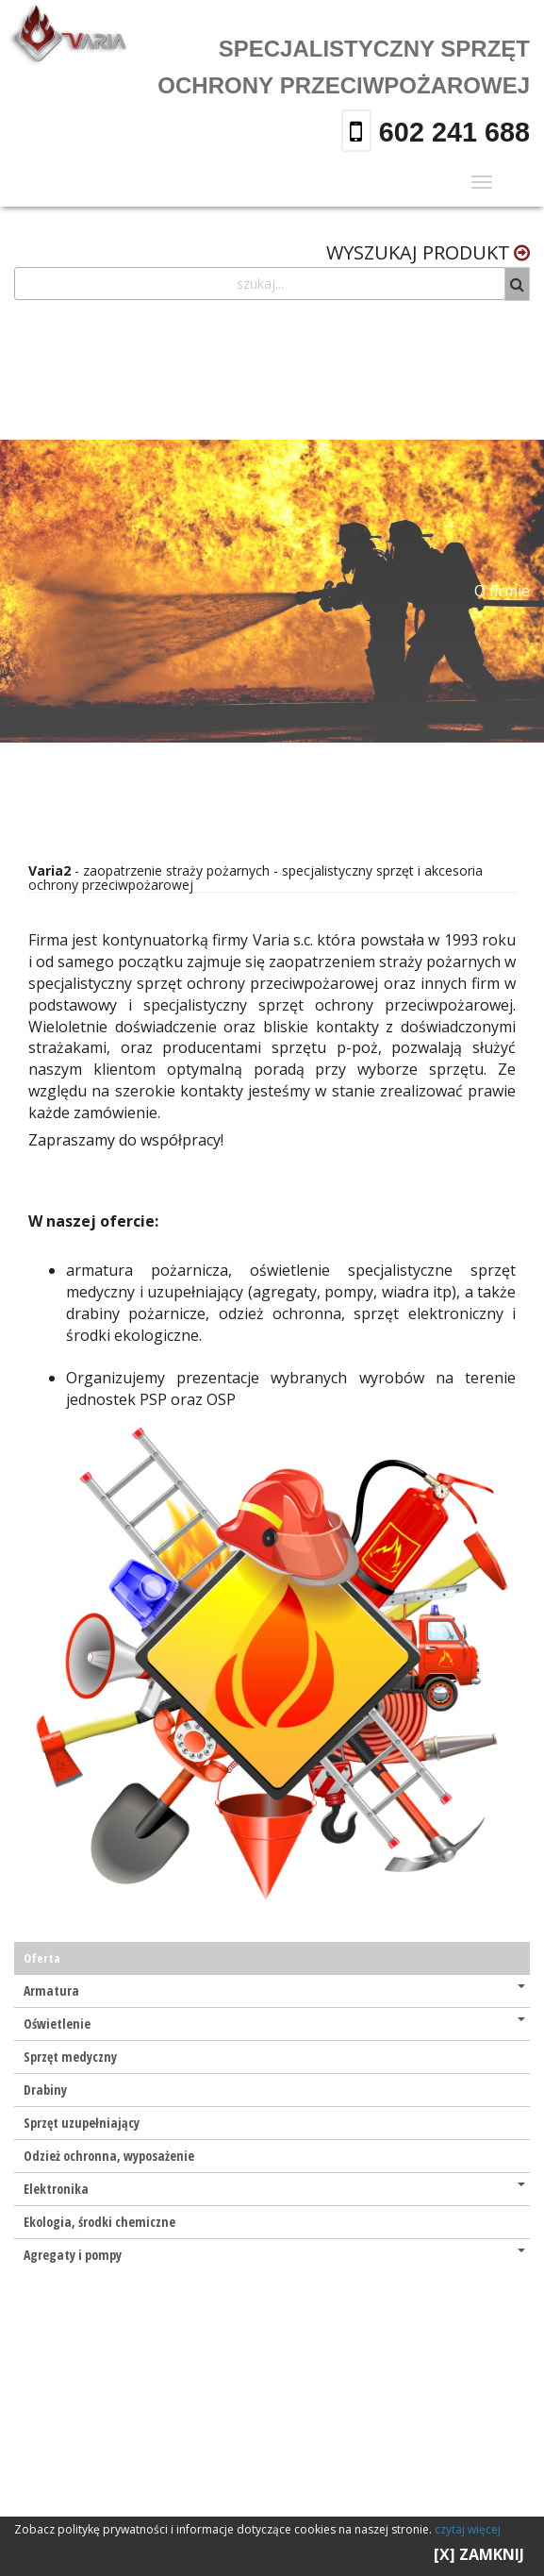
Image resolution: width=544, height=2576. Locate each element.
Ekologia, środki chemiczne (99, 2222)
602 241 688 (450, 132)
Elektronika (274, 2189)
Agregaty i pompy (274, 2255)
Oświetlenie (274, 2023)
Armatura (274, 1990)
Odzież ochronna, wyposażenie (109, 2156)
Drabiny (45, 2090)
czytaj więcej (468, 2529)
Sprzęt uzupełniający (82, 2123)
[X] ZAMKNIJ (479, 2554)
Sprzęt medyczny (70, 2057)
